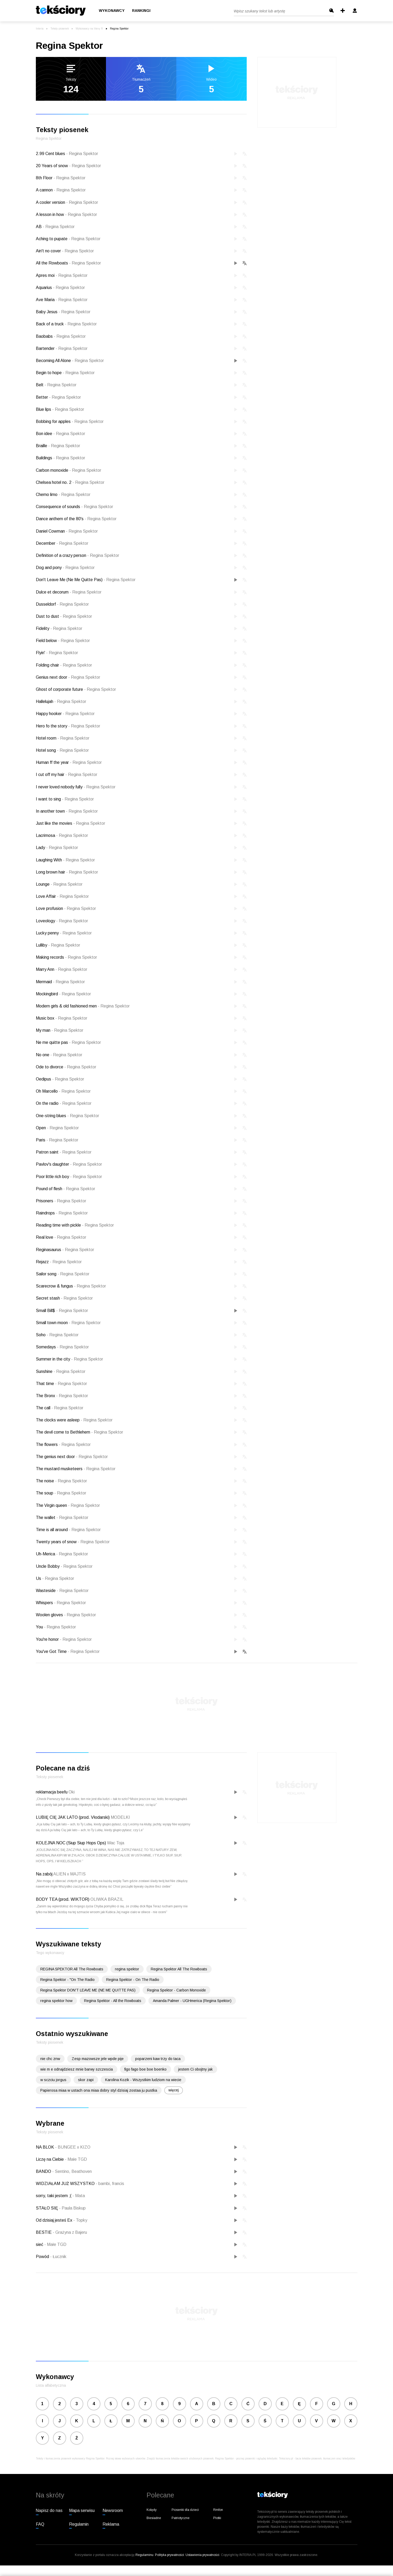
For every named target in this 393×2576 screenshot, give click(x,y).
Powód (43, 2256)
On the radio (63, 1103)
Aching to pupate (68, 239)
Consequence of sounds (74, 506)
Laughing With (65, 860)
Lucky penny (64, 933)
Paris (57, 1140)
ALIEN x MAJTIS (69, 1874)
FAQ (40, 2524)
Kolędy (152, 2510)
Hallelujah (61, 701)
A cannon (61, 190)
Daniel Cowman (67, 531)
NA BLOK (45, 2147)
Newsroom (113, 2510)
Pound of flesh (65, 1188)
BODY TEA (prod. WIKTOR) (62, 1899)
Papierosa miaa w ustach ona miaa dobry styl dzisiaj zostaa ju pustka (98, 2090)
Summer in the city (69, 1359)
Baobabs (61, 336)
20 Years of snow (68, 165)
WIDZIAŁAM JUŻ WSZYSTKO (66, 2183)
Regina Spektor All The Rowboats (179, 1969)
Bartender (62, 348)
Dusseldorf (62, 604)
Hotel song (62, 750)
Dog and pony (65, 567)
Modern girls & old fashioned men (83, 1006)
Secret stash (64, 1298)
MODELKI (120, 1817)
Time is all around (68, 1529)
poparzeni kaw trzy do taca (158, 2059)
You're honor (64, 1639)
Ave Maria (62, 299)
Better (58, 397)
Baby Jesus (63, 312)
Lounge (59, 884)
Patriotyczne (181, 2518)
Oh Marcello (63, 1091)
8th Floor (60, 178)
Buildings (60, 458)
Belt (56, 385)
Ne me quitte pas (68, 1042)
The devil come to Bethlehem (79, 1432)
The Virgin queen (68, 1505)
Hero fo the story (68, 726)
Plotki (217, 2518)
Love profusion (66, 908)
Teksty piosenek (59, 28)
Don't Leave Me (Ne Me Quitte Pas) (85, 579)
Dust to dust (64, 616)
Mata (78, 2195)
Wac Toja (115, 1843)
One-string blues (67, 1115)
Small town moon (68, 1322)
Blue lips (60, 409)
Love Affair (62, 896)
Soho (57, 1335)
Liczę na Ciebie (50, 2159)
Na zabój (44, 1874)
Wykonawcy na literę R (89, 28)
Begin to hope (65, 372)
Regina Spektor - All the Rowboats (112, 2001)
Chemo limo (63, 494)
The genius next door (72, 1456)
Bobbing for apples (70, 421)
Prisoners (61, 1201)
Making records (66, 957)
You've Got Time (68, 1651)
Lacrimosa (62, 835)
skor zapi (86, 2080)
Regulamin (79, 2524)
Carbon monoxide (68, 470)
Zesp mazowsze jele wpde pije (98, 2059)
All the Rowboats (68, 263)
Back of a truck (66, 324)
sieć (40, 2244)
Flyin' (57, 652)
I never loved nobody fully (75, 787)
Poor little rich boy (69, 1176)
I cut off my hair (66, 774)
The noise (61, 1481)
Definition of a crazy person (77, 555)
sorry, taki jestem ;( (54, 2195)
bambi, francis (110, 2183)
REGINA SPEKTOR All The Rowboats (71, 1969)
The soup (61, 1493)
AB (55, 226)
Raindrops (62, 1213)
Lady (57, 847)
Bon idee (60, 433)
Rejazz (59, 1262)
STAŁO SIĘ (47, 2208)
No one (59, 1055)
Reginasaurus (65, 1249)
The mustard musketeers (75, 1469)
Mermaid (60, 982)
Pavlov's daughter (69, 1164)
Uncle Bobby (64, 1566)
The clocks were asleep (74, 1420)
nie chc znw (50, 2059)
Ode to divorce (66, 1067)
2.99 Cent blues (67, 153)
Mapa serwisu (82, 2510)
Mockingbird (63, 994)
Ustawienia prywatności (202, 2555)
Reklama (111, 2524)
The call (59, 1408)
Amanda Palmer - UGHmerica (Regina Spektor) (192, 2001)
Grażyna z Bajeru (70, 2232)
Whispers (61, 1602)
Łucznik (58, 2256)
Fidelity (59, 628)
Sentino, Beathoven (72, 2171)
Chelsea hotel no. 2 (70, 482)
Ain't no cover (65, 251)
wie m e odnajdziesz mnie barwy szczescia (76, 2069)
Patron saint (63, 1152)
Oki (72, 1792)
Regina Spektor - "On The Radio (67, 1979)
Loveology (62, 921)
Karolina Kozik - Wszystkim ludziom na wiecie (143, 2080)
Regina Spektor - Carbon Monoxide (176, 1990)
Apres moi (62, 275)
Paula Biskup (72, 2208)
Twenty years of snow (73, 1542)
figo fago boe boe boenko (145, 2069)
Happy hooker (65, 713)
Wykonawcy (112, 11)
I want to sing (65, 799)
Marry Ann (61, 969)
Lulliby (58, 945)
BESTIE (44, 2232)
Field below (63, 640)
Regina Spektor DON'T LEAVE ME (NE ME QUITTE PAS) (87, 1990)
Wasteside (62, 1590)
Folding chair (64, 665)
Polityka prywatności (169, 2555)
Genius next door (68, 677)
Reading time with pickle (75, 1225)
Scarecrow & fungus (71, 1286)
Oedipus (60, 1079)
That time (61, 1383)
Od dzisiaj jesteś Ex (54, 2220)
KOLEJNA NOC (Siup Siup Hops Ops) (71, 1843)
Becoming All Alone (70, 360)
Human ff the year (69, 762)
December (62, 543)
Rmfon (218, 2510)
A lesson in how (66, 214)
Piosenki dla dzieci (185, 2510)
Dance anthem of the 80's (76, 519)
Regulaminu (144, 2555)
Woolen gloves (66, 1615)
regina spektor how (56, 2001)
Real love (61, 1237)
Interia (39, 28)
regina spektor (127, 1969)
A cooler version (67, 202)
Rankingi (141, 11)
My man (59, 1030)
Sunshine (60, 1371)
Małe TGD (76, 2159)
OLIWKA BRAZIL (106, 1899)
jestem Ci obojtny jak (195, 2069)
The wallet (62, 1517)
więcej (173, 2090)
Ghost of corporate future (76, 689)
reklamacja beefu (51, 1792)
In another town (67, 811)
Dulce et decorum (68, 592)
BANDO (44, 2171)
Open (57, 1128)
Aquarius (60, 287)
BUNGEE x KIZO (72, 2147)
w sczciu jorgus (53, 2080)
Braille (58, 445)
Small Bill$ (62, 1310)
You (56, 1627)
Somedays (62, 1347)
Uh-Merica (62, 1554)
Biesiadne (154, 2518)
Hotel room (62, 738)
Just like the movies (70, 823)
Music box (61, 1018)
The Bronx (62, 1395)
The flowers (63, 1444)
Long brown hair (67, 872)
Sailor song (62, 1274)
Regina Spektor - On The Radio (132, 1979)
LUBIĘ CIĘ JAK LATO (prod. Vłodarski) (73, 1817)
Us (55, 1578)
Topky (80, 2220)
